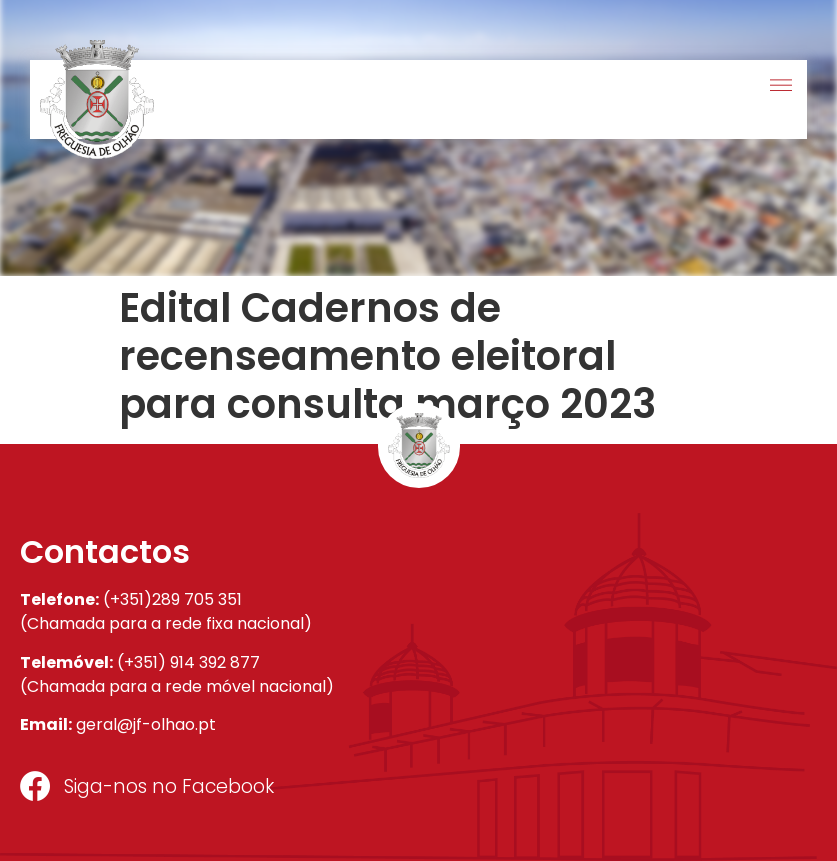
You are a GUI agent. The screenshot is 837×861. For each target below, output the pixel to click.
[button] (780, 86)
